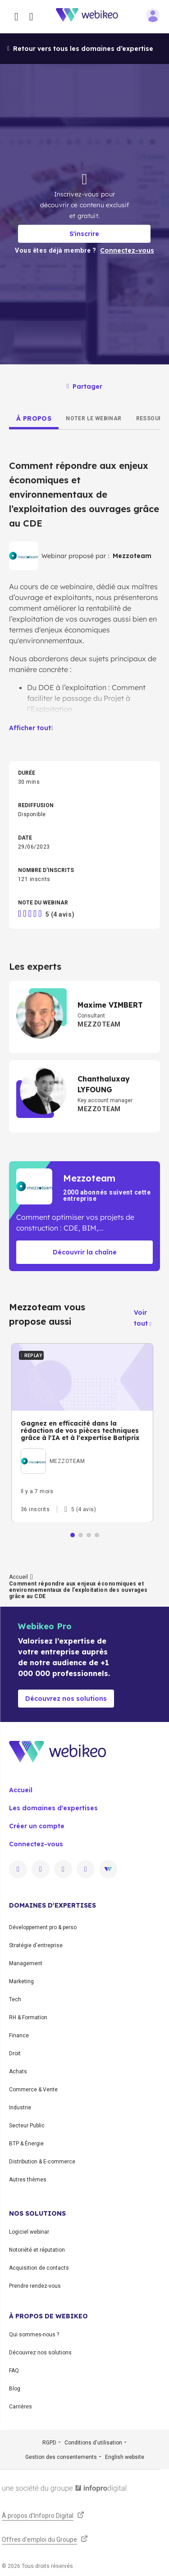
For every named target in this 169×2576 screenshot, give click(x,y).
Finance (19, 2035)
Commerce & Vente (33, 2089)
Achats (18, 2071)
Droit (15, 2053)
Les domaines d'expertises (53, 1808)
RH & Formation (28, 2017)
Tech (15, 1999)
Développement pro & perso (43, 1927)
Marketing (21, 1981)
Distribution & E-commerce (42, 2161)
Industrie (20, 2107)
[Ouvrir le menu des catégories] (16, 16)
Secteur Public (27, 2125)
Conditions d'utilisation (93, 2443)
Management (25, 1963)
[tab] (34, 418)
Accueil (18, 1577)
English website (124, 2457)
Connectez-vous (36, 1844)
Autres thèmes (27, 2179)
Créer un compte (36, 1826)
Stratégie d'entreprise (36, 1945)
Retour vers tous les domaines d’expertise (80, 49)
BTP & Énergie (26, 2143)
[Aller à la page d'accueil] (92, 17)
